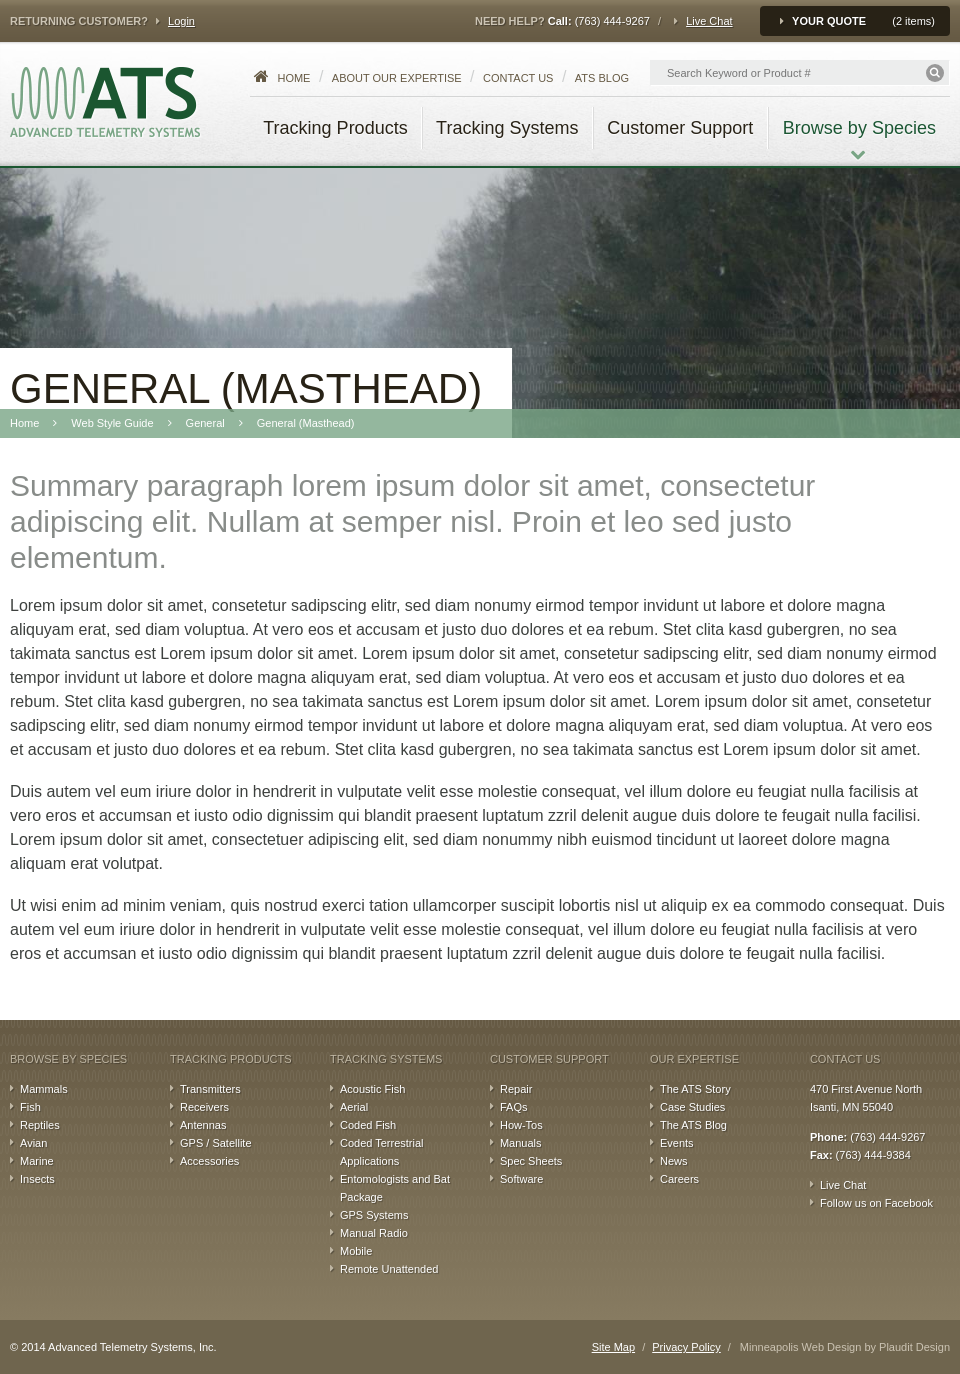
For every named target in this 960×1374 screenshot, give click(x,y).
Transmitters (210, 1089)
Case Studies (692, 1107)
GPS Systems (374, 1215)
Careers (679, 1179)
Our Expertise (694, 1059)
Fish (30, 1107)
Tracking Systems (386, 1059)
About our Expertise (397, 78)
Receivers (204, 1107)
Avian (33, 1143)
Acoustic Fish (372, 1089)
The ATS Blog (693, 1125)
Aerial (354, 1107)
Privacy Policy (686, 1347)
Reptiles (40, 1125)
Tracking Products (231, 1059)
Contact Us (518, 78)
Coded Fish (368, 1125)
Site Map (613, 1347)
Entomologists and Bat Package (395, 1188)
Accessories (209, 1161)
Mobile (356, 1251)
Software (521, 1179)
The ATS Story (695, 1089)
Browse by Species (68, 1059)
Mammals (44, 1089)
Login (181, 21)
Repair (516, 1089)
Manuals (521, 1143)
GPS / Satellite (216, 1143)
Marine (37, 1161)
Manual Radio (374, 1233)
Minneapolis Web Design (800, 1347)
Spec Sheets (531, 1161)
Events (677, 1143)
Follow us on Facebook (876, 1203)
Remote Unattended (389, 1269)
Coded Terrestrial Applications (382, 1152)
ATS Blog (602, 78)
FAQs (514, 1107)
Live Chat (709, 21)
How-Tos (521, 1125)
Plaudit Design (914, 1347)
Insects (37, 1179)
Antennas (203, 1125)
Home (293, 78)
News (674, 1161)
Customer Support (549, 1059)
